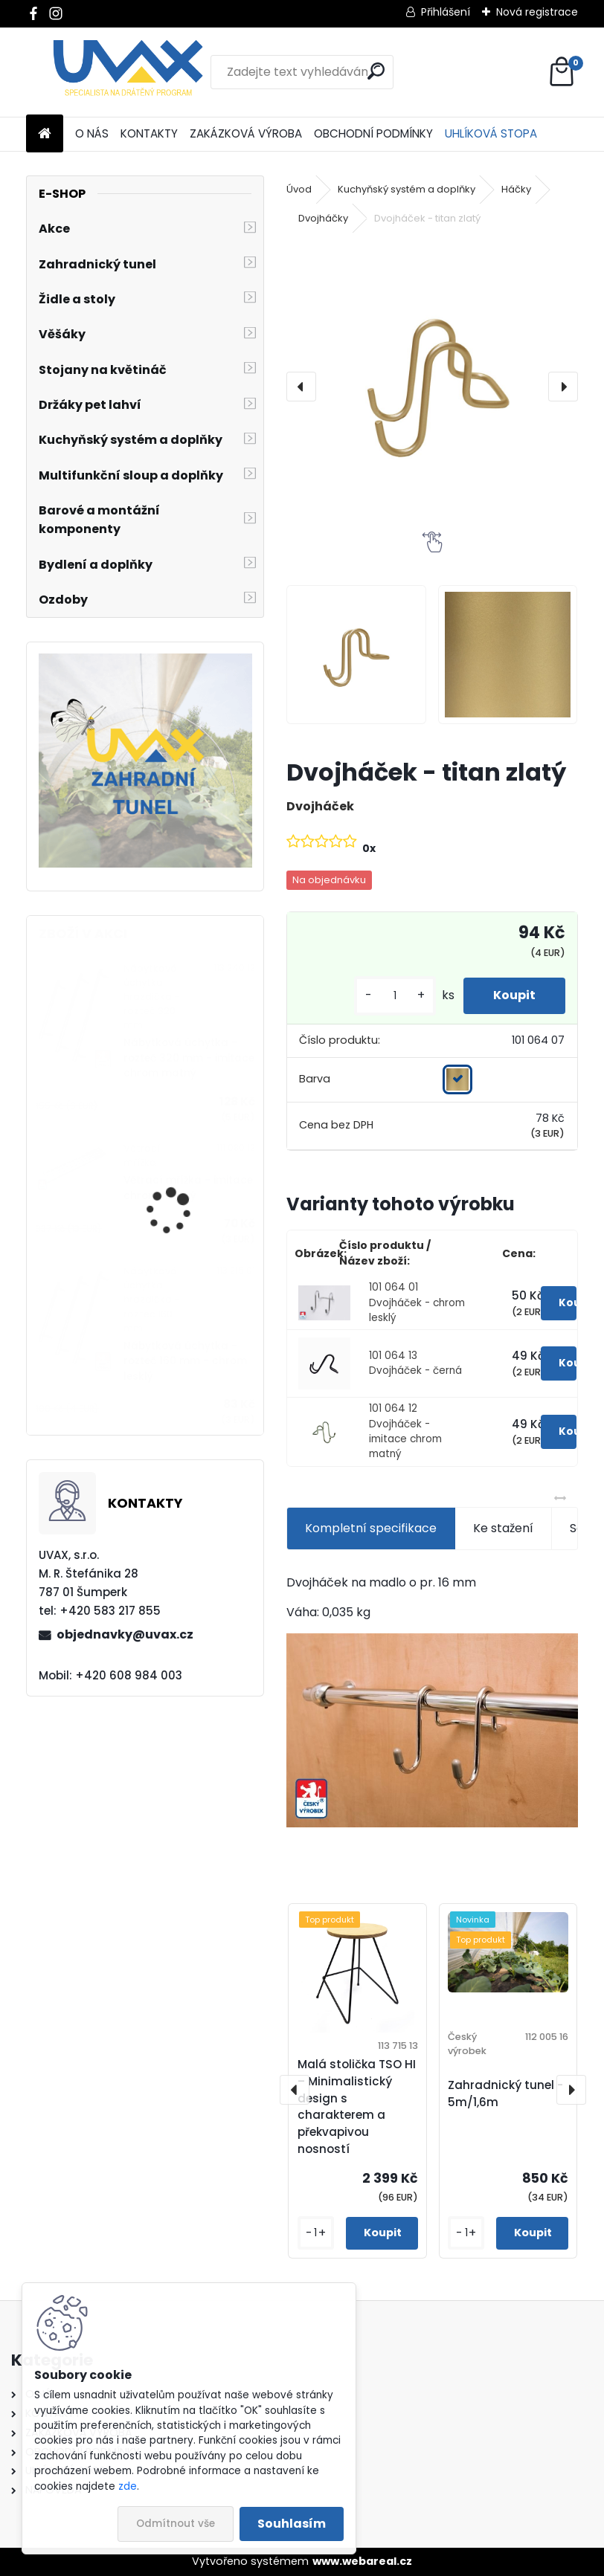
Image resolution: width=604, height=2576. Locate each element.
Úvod (299, 189)
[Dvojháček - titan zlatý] (431, 386)
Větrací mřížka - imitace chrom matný (188, 1187)
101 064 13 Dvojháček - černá (415, 1363)
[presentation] (301, 386)
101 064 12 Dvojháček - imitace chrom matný (405, 1431)
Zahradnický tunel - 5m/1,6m (505, 2093)
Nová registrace (537, 11)
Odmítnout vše (175, 2524)
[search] (376, 71)
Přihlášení (445, 11)
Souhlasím (291, 2523)
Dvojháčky (323, 218)
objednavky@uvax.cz (125, 1634)
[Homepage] (44, 134)
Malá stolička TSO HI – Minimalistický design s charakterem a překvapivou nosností (357, 2106)
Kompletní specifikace (371, 1528)
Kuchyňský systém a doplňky (406, 189)
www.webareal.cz (362, 2561)
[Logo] (128, 72)
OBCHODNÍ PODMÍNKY (373, 133)
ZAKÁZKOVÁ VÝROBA (246, 133)
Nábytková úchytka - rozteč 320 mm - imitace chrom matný (188, 1058)
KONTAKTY (149, 133)
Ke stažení (503, 1528)
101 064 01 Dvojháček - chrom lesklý (417, 1302)
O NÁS (92, 133)
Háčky (516, 189)
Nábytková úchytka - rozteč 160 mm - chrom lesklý (185, 1361)
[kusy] (395, 996)
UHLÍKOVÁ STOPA (491, 133)
